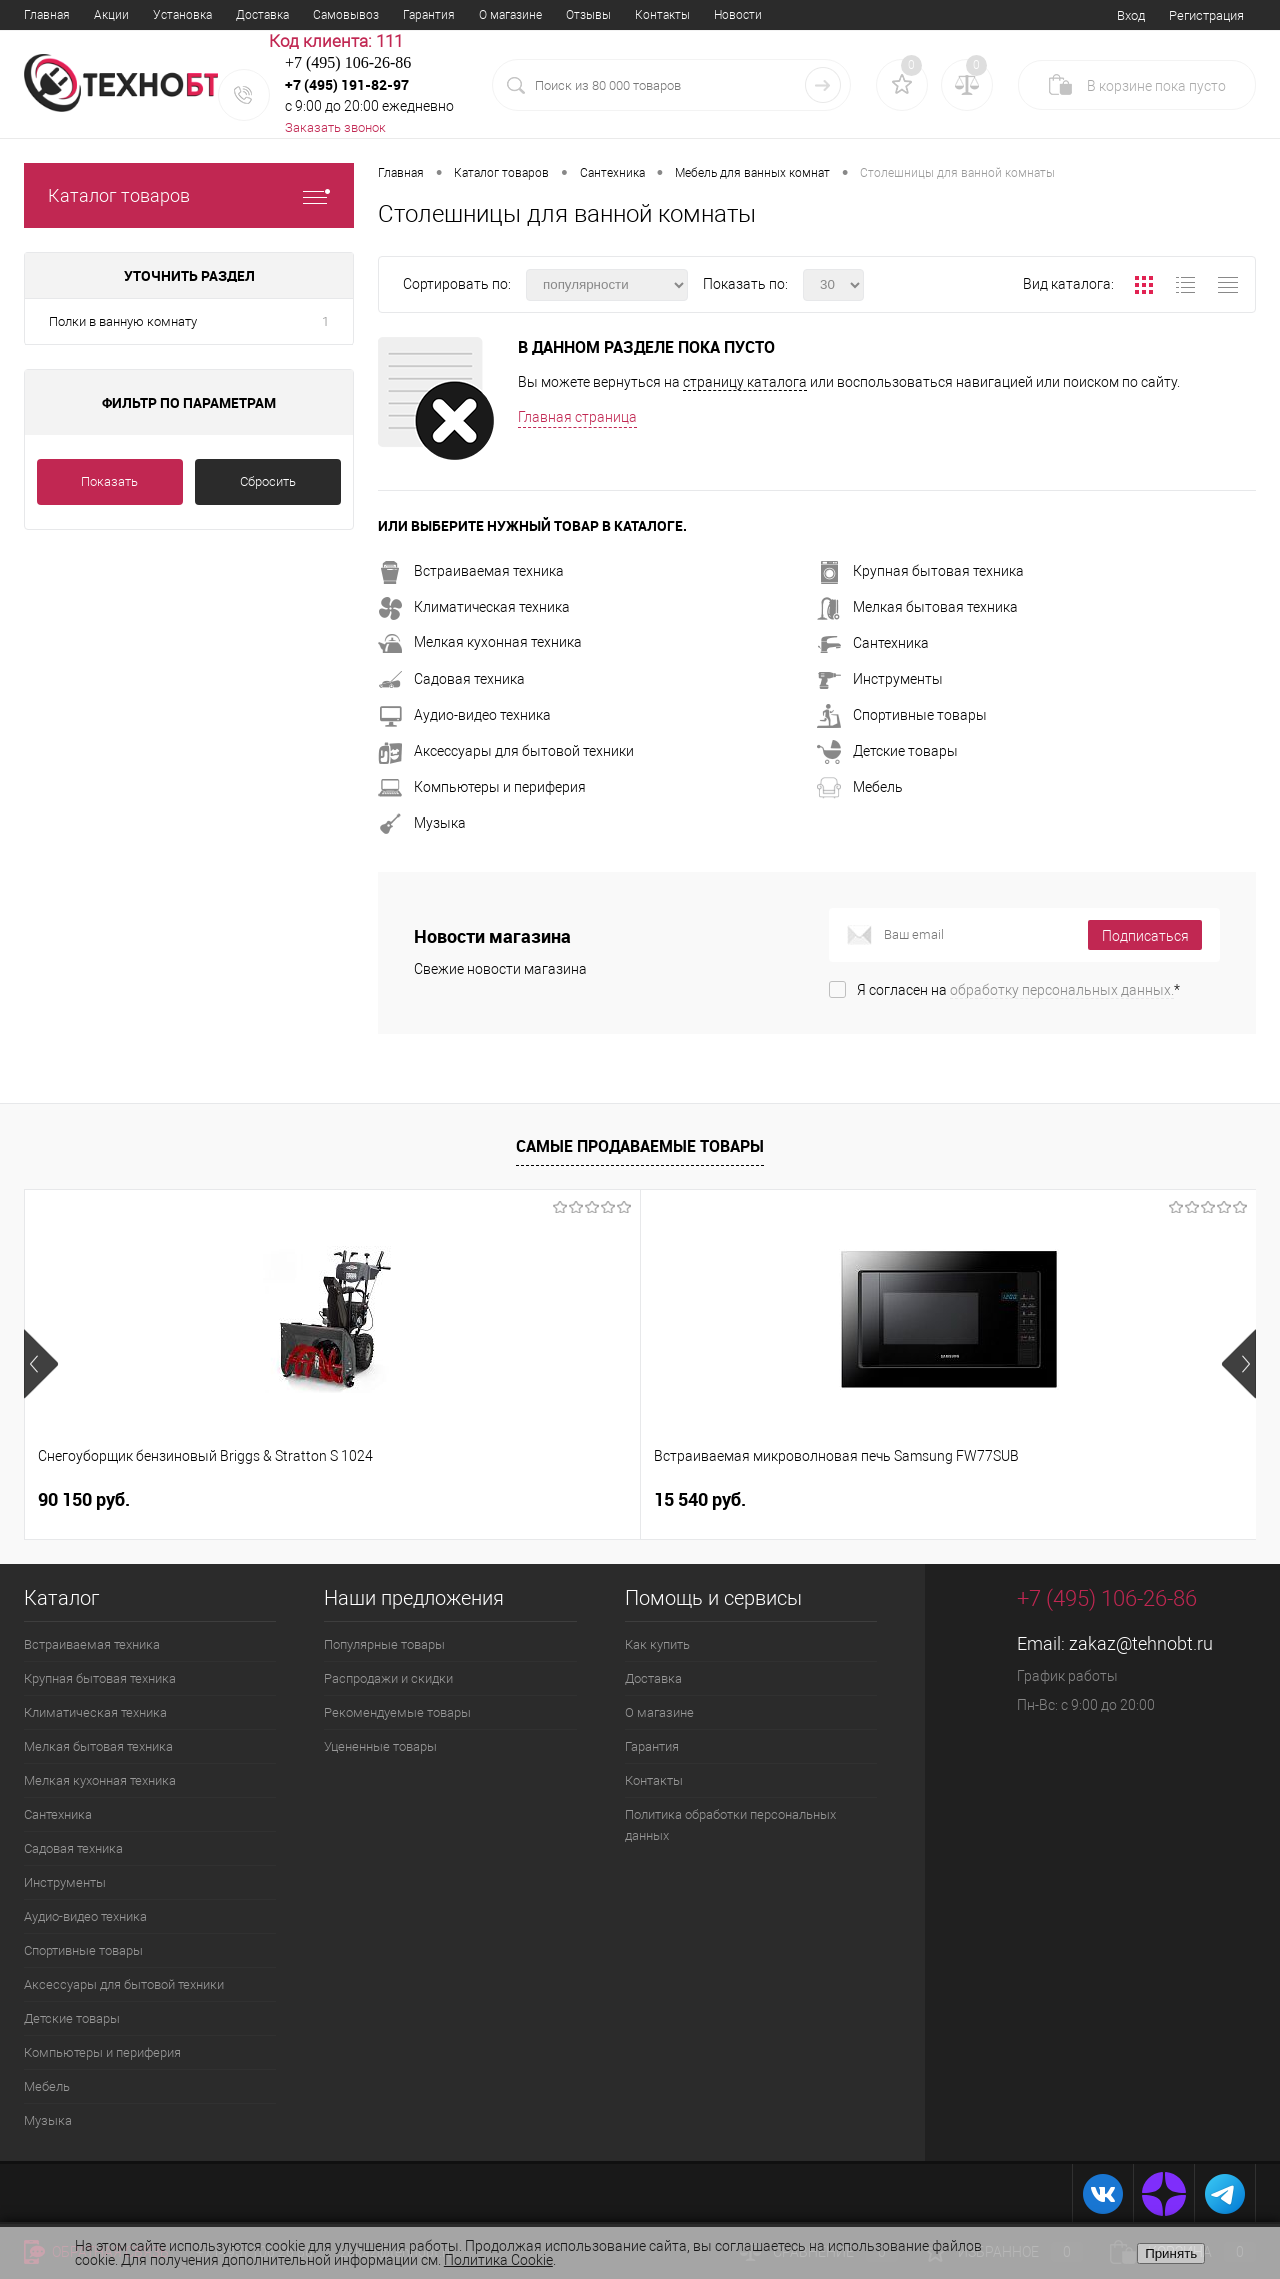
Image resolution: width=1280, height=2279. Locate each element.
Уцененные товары (380, 1746)
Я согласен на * (1018, 990)
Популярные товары (384, 1644)
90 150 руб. (84, 1499)
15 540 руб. (392, 1499)
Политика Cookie (498, 2260)
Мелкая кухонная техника (480, 642)
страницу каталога (745, 382)
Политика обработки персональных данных (730, 1825)
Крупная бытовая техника (920, 571)
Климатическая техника (474, 607)
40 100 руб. (700, 1499)
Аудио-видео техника (464, 715)
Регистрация (1206, 15)
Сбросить (268, 481)
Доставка (262, 15)
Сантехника (873, 643)
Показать (109, 481)
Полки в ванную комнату (123, 321)
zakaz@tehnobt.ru (1141, 1643)
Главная (47, 15)
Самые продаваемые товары (640, 1146)
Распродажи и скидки (388, 1678)
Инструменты (880, 679)
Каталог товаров (189, 195)
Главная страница (577, 417)
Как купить (657, 1644)
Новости (738, 15)
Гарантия (429, 15)
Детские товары (887, 751)
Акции (111, 15)
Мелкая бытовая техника (917, 607)
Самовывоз (346, 15)
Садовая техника (451, 679)
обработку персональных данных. (1062, 990)
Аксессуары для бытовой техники (506, 751)
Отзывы (588, 15)
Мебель (860, 787)
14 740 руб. (1025, 1500)
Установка (182, 15)
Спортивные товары (902, 715)
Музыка (422, 823)
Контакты (662, 15)
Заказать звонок (335, 127)
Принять (1171, 2253)
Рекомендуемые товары (397, 1712)
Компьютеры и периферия (482, 787)
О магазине (510, 15)
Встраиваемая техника (471, 571)
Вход (1131, 15)
